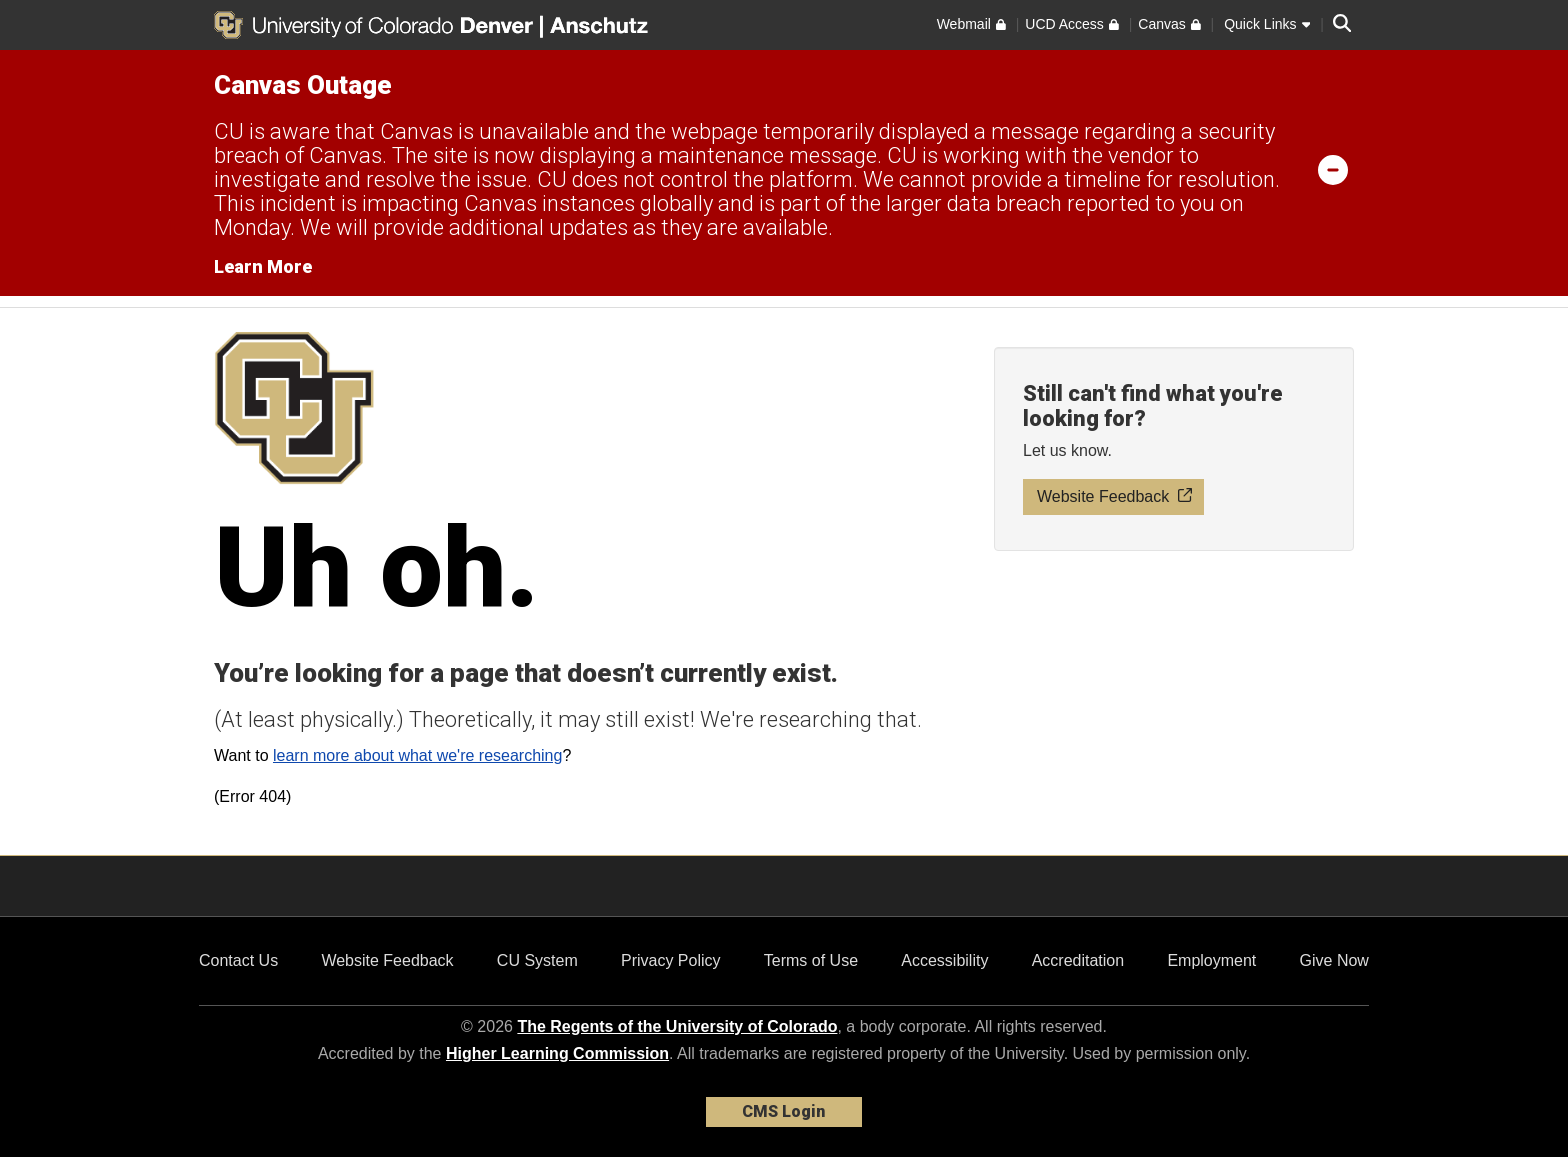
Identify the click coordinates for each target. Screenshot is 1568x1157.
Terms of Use (811, 960)
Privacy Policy (671, 960)
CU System (537, 960)
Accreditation (1078, 960)
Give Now (1334, 960)
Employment (1211, 960)
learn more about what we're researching (417, 755)
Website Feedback (387, 960)
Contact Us (238, 960)
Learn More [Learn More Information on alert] (263, 266)
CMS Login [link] (783, 1111)
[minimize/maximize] (1333, 169)
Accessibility (944, 960)
